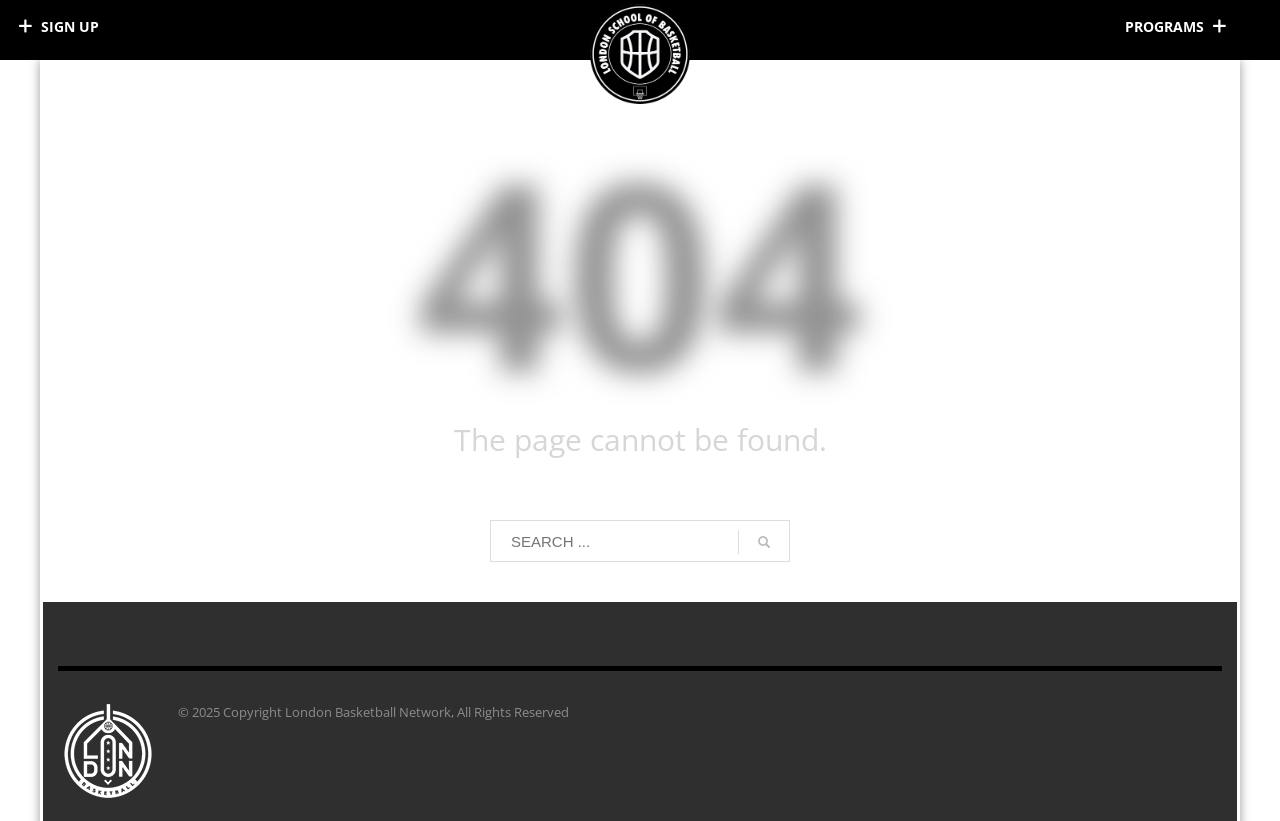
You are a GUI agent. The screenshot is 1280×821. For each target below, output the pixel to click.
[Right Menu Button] (1180, 26)
